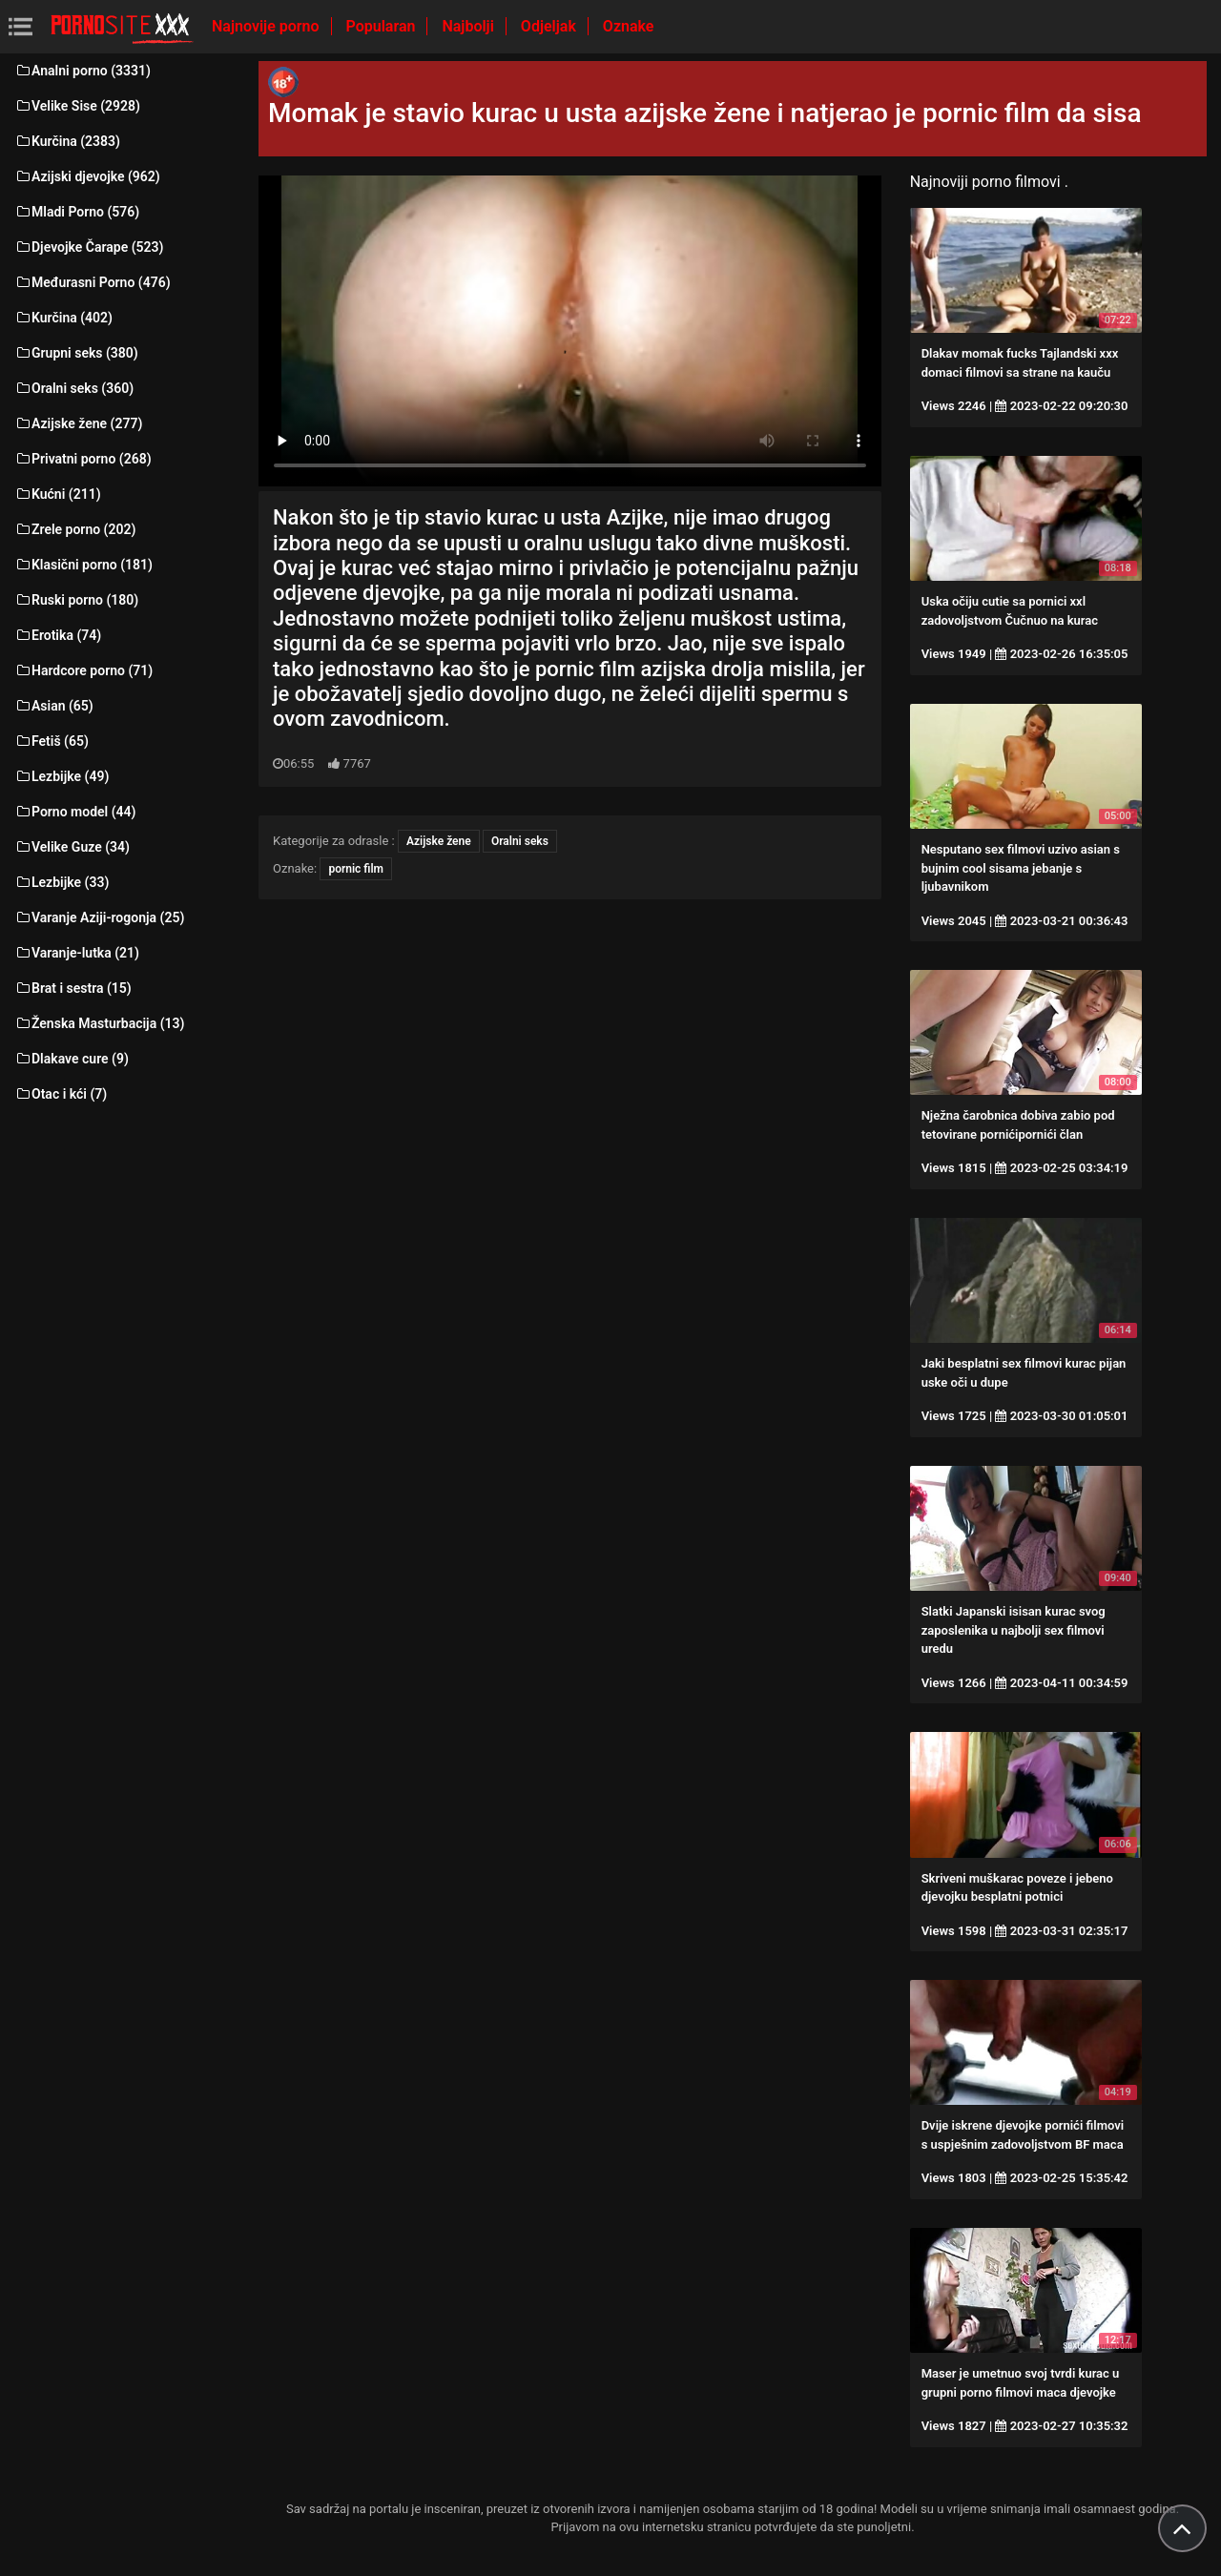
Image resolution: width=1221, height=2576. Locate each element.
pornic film (355, 869)
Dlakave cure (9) (71, 1058)
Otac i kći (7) (60, 1094)
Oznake (628, 26)
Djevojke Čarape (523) (88, 247)
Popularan (383, 26)
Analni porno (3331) (82, 70)
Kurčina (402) (63, 317)
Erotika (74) (57, 635)
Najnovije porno (267, 26)
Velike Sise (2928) (77, 105)
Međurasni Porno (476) (92, 282)
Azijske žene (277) (78, 423)
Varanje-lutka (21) (76, 952)
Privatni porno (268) (83, 458)
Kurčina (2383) (67, 141)
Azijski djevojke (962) (87, 176)
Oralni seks (519, 841)
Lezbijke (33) (61, 882)
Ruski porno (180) (76, 600)
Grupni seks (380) (76, 353)
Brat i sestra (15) (73, 988)
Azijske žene (438, 841)
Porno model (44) (74, 811)
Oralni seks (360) (74, 388)
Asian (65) (53, 705)
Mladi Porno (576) (76, 211)
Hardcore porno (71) (83, 670)
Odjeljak (550, 26)
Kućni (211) (57, 494)
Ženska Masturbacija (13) (99, 1023)
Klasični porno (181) (83, 564)
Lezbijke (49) (61, 776)
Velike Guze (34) (72, 847)
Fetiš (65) (51, 741)
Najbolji (469, 26)
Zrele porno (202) (74, 529)
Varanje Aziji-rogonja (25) (99, 917)
